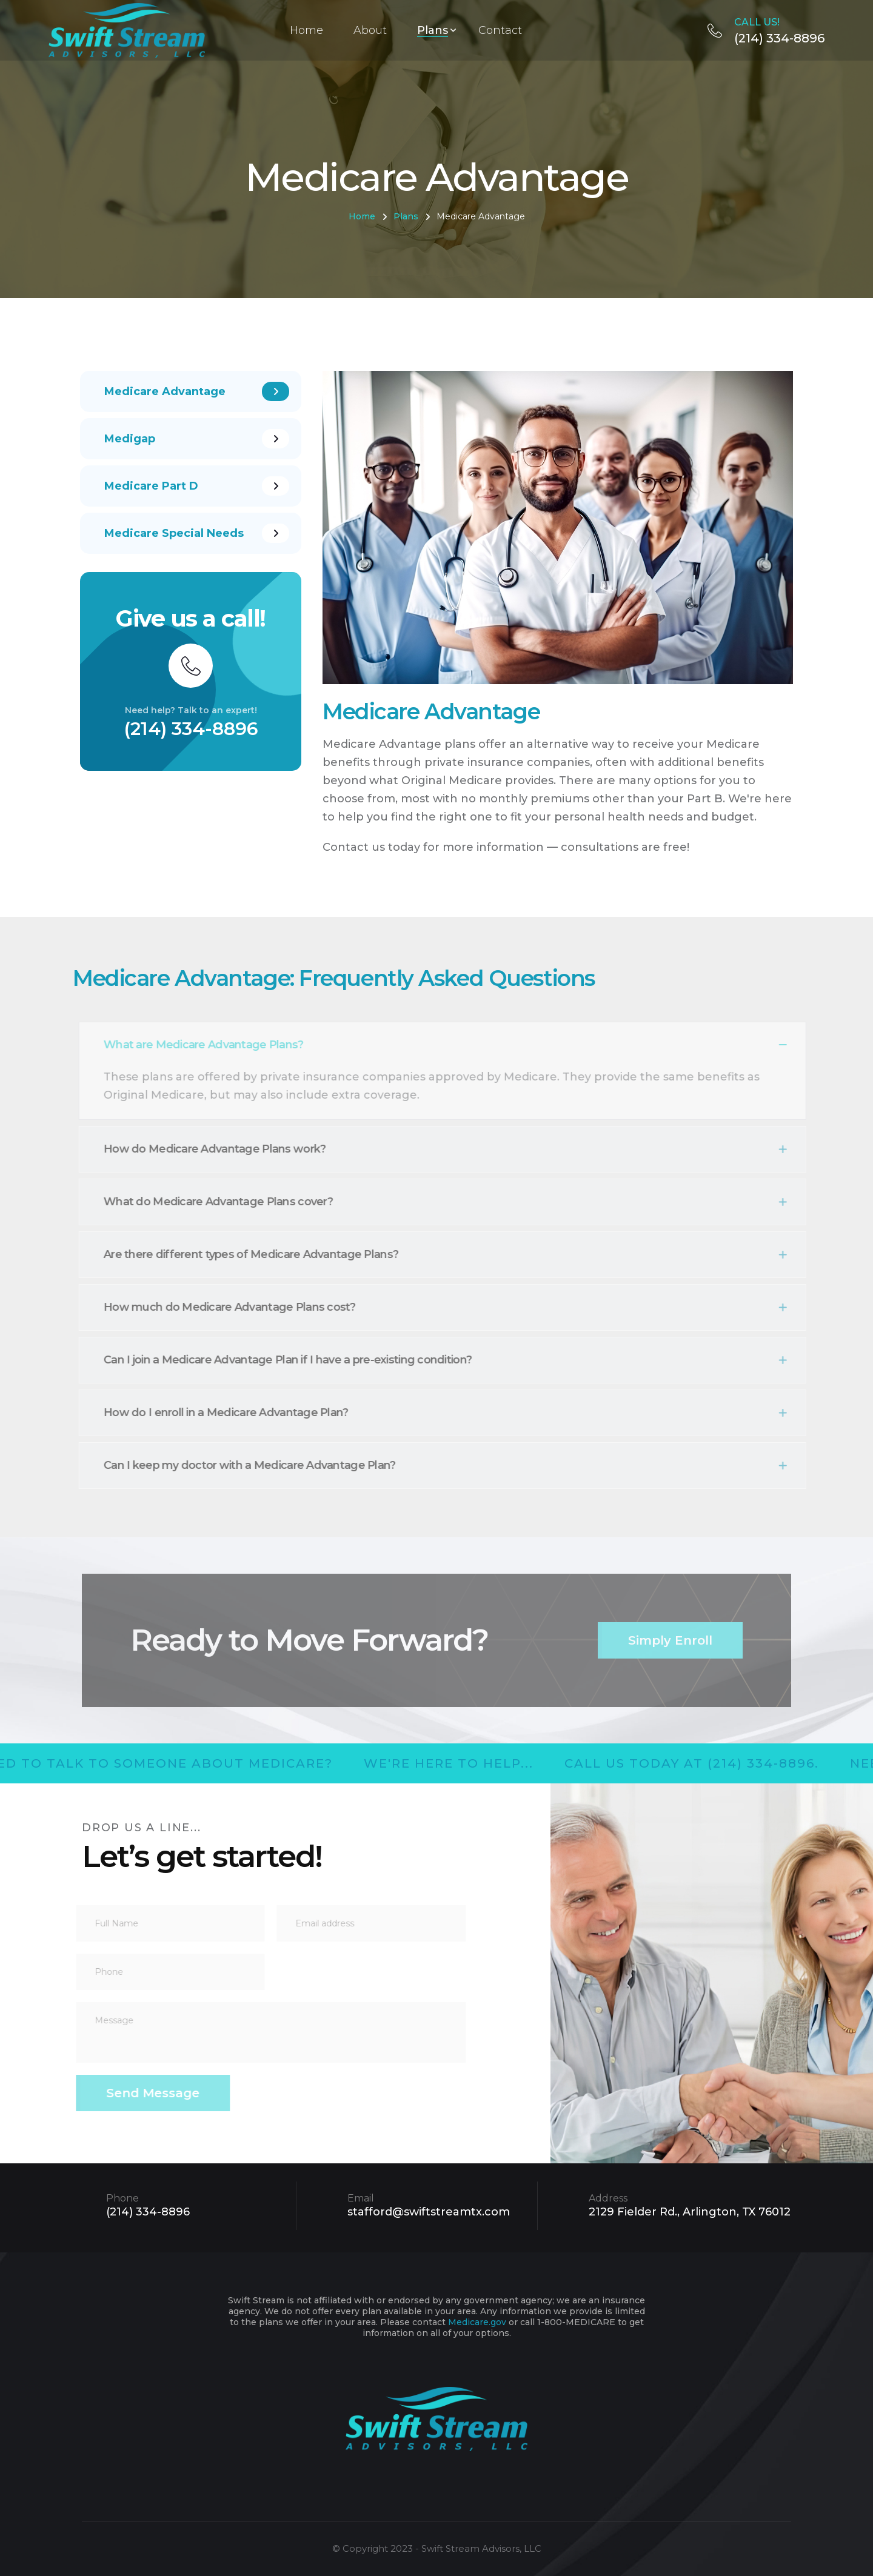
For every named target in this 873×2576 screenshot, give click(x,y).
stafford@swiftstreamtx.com (428, 2211)
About (370, 30)
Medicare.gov (477, 2322)
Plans (432, 30)
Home (306, 30)
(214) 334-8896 (765, 30)
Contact (500, 30)
